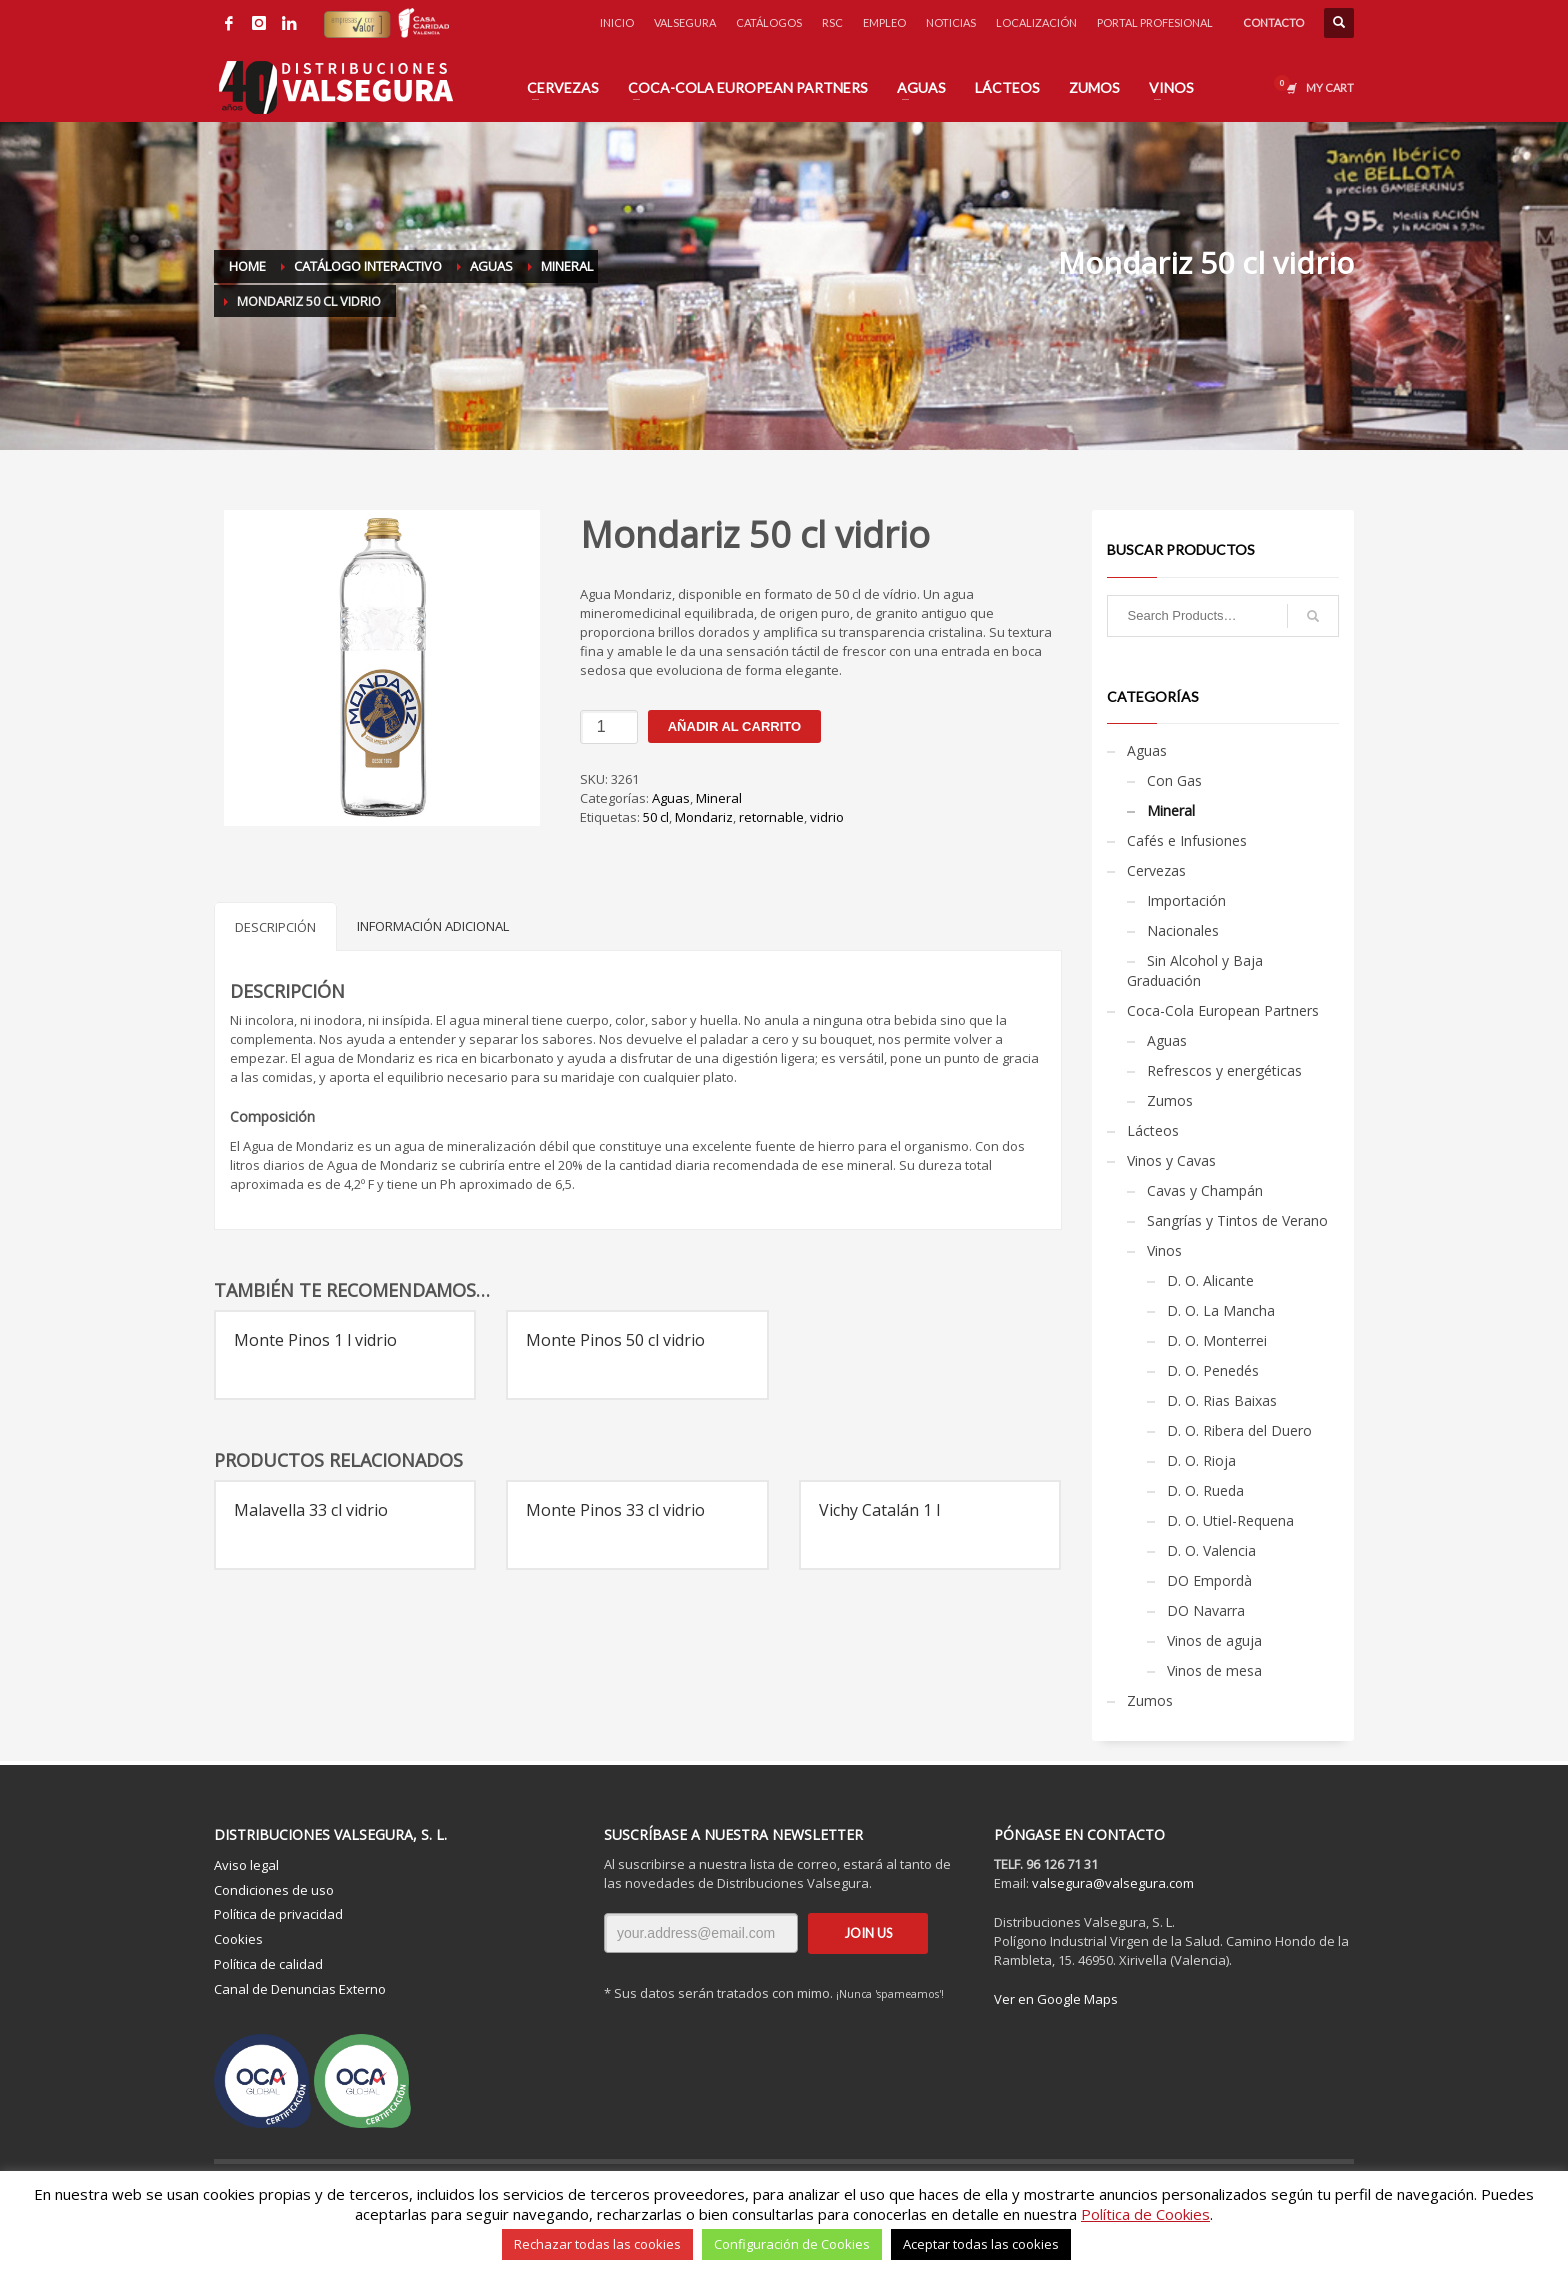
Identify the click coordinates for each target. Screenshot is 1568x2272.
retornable (771, 817)
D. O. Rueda (1205, 1490)
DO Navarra (1206, 1610)
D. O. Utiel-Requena (1230, 1520)
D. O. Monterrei (1217, 1340)
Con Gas (1174, 780)
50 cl (656, 817)
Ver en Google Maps (1056, 1999)
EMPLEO (884, 22)
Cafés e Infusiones (1187, 840)
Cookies (238, 1939)
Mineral (719, 798)
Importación (1186, 900)
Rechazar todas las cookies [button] (597, 2244)
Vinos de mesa (1214, 1670)
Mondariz (704, 817)
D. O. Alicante (1210, 1280)
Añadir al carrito (734, 726)
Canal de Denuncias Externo (300, 1989)
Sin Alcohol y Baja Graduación (1195, 970)
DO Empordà (1209, 1580)
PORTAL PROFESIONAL (1155, 22)
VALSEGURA (685, 22)
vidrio (827, 817)
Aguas (671, 798)
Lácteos (1153, 1130)
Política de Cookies (1145, 2214)
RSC (832, 22)
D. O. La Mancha (1221, 1310)
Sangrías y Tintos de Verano (1237, 1220)
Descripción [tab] (275, 927)
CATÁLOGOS (769, 22)
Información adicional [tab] (433, 926)
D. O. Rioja (1201, 1460)
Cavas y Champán (1205, 1190)
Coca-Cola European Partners (1223, 1010)
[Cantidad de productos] (609, 727)
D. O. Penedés (1213, 1370)
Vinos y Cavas (1171, 1160)
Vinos (1164, 1250)
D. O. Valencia (1211, 1550)
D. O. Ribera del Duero (1239, 1430)
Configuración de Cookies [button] (792, 2244)
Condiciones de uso (274, 1890)
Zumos (1170, 1100)
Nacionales (1183, 930)
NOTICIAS (951, 22)
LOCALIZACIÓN (1036, 22)
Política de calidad (268, 1964)
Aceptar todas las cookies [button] (981, 2244)
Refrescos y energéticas (1224, 1070)
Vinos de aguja (1214, 1640)
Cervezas (1156, 870)
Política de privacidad (278, 1914)
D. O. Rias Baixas (1222, 1400)
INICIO (617, 22)
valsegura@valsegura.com (1113, 1883)
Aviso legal (246, 1865)
